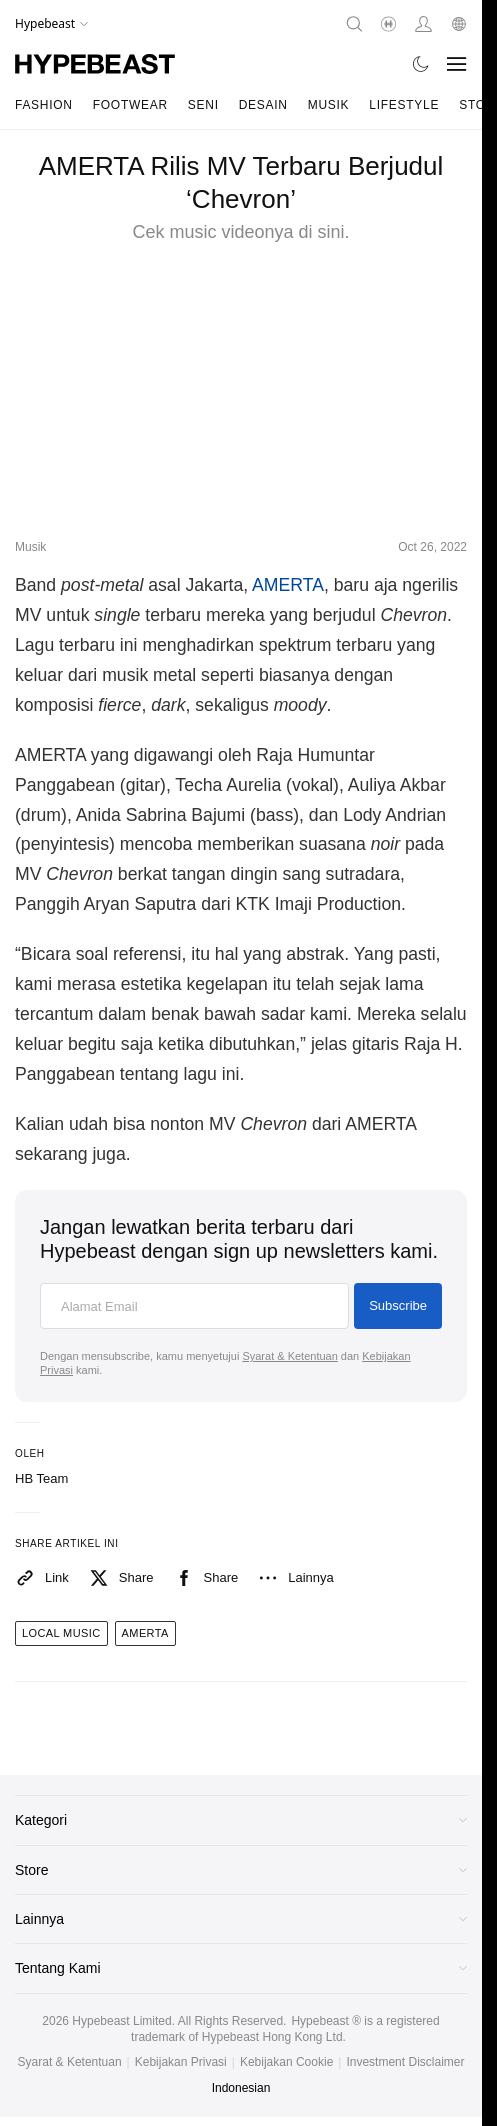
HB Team (41, 1478)
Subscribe (398, 1305)
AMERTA (288, 585)
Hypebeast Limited (121, 2021)
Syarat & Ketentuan (289, 1356)
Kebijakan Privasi (181, 2062)
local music (61, 1633)
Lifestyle (404, 105)
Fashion (44, 105)
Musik (329, 105)
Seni (203, 105)
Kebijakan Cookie (286, 2062)
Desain (263, 105)
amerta (145, 1633)
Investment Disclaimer (405, 2062)
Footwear (130, 105)
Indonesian (241, 2088)
